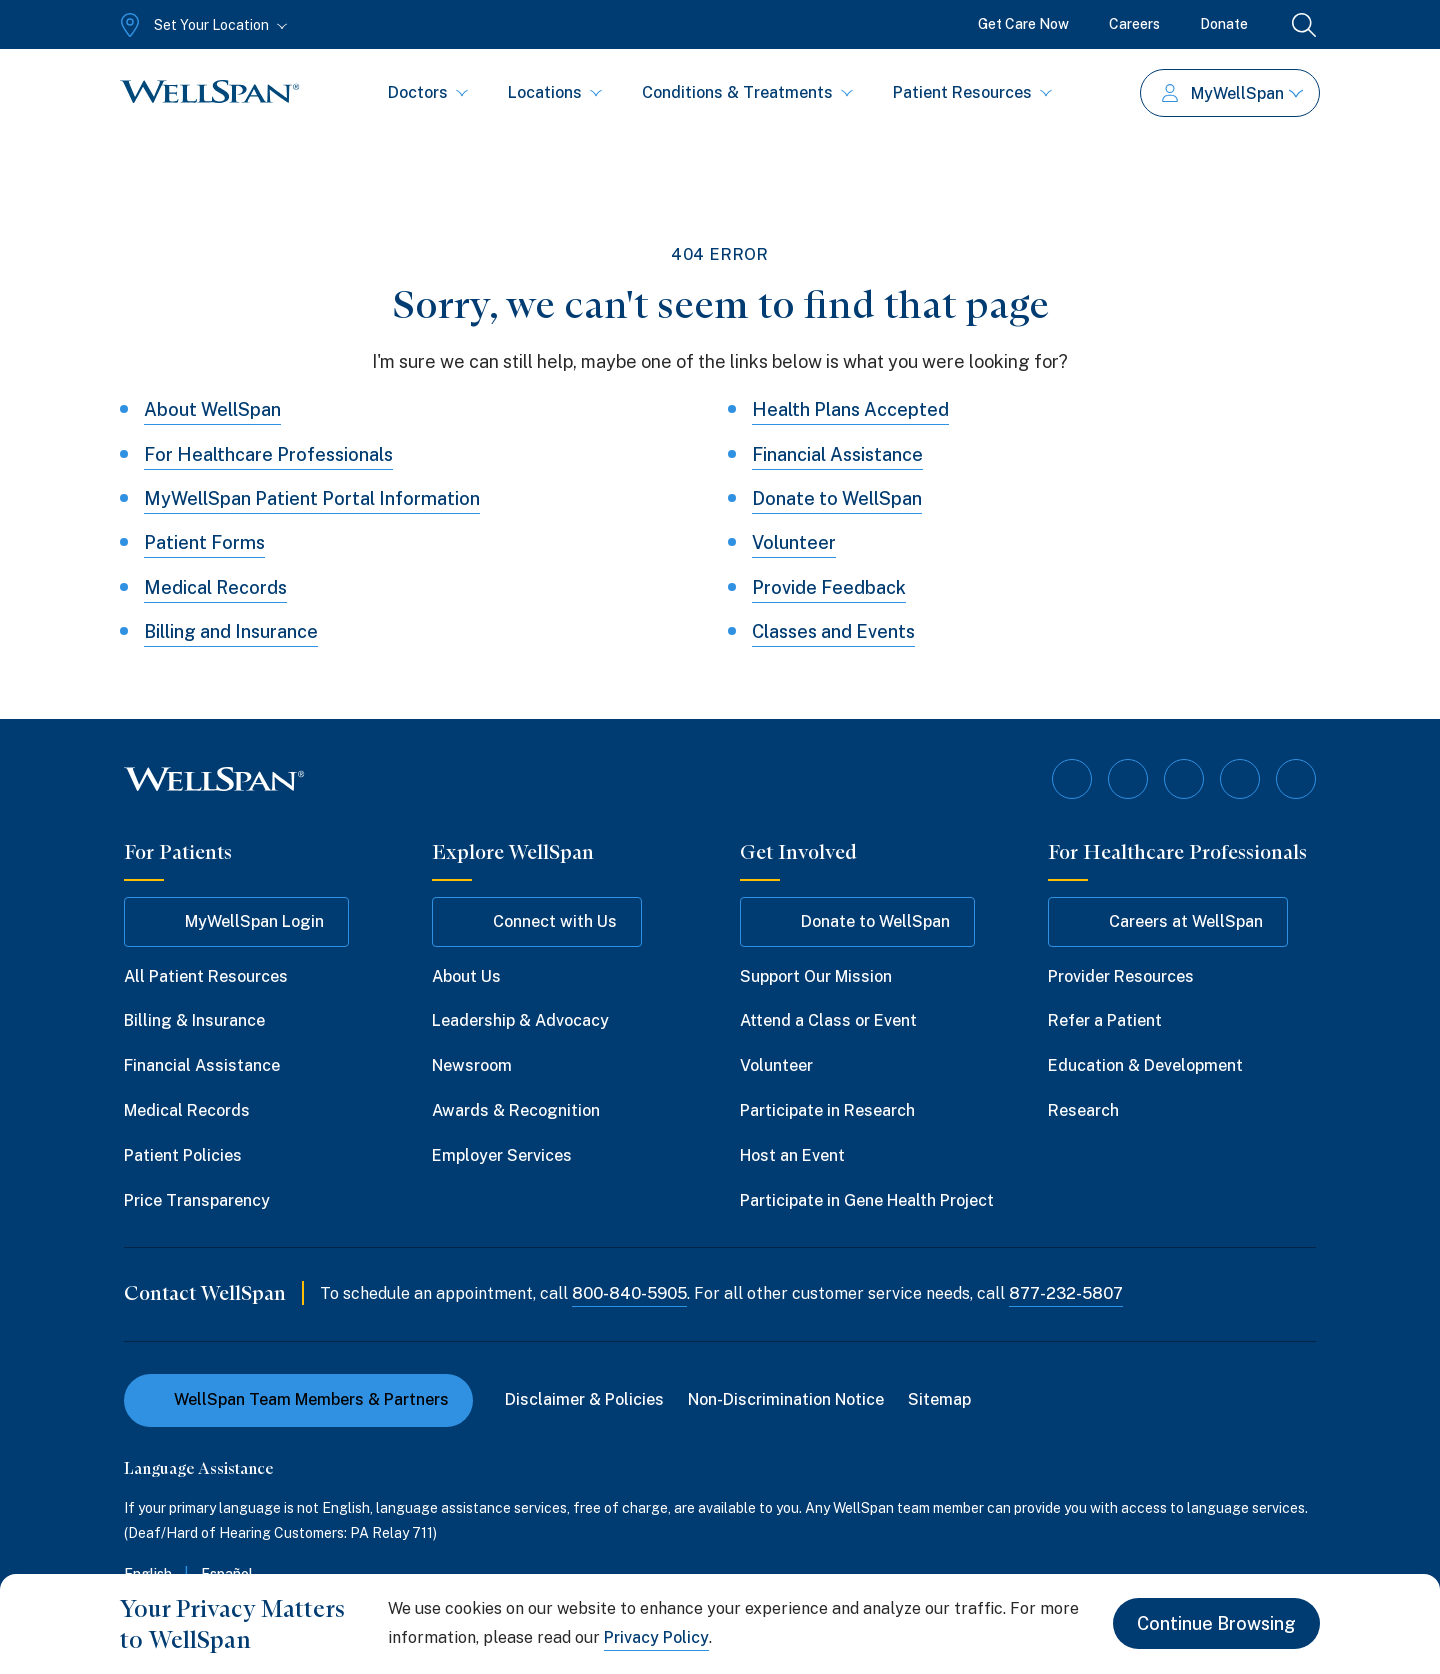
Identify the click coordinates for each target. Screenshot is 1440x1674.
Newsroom (472, 1065)
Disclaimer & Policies (584, 1399)
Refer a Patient (1105, 1020)
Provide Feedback (829, 587)
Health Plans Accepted (850, 409)
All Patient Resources (206, 976)
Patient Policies (183, 1155)
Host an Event (792, 1155)
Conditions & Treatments (747, 92)
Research (1083, 1110)
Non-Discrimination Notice (786, 1399)
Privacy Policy (656, 1637)
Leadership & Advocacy (520, 1020)
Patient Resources (972, 92)
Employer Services (502, 1155)
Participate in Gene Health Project (867, 1200)
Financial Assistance (837, 454)
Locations (555, 92)
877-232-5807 (1066, 1293)
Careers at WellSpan (1168, 922)
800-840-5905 (629, 1293)
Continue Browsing (1216, 1623)
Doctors (428, 92)
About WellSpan (212, 409)
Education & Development (1145, 1065)
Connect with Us (537, 922)
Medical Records (215, 587)
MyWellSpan (1232, 93)
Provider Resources (1121, 976)
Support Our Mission (816, 976)
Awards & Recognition (516, 1110)
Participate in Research (827, 1110)
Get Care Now (1023, 24)
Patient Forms (204, 542)
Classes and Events (833, 631)
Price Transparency (197, 1200)
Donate (1224, 24)
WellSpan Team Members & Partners (298, 1399)
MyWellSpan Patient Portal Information (312, 498)
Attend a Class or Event (828, 1020)
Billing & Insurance (194, 1020)
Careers (1134, 24)
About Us (466, 976)
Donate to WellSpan (837, 498)
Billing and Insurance (231, 631)
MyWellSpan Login (236, 922)
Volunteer (794, 542)
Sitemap (939, 1399)
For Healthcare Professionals (268, 454)
